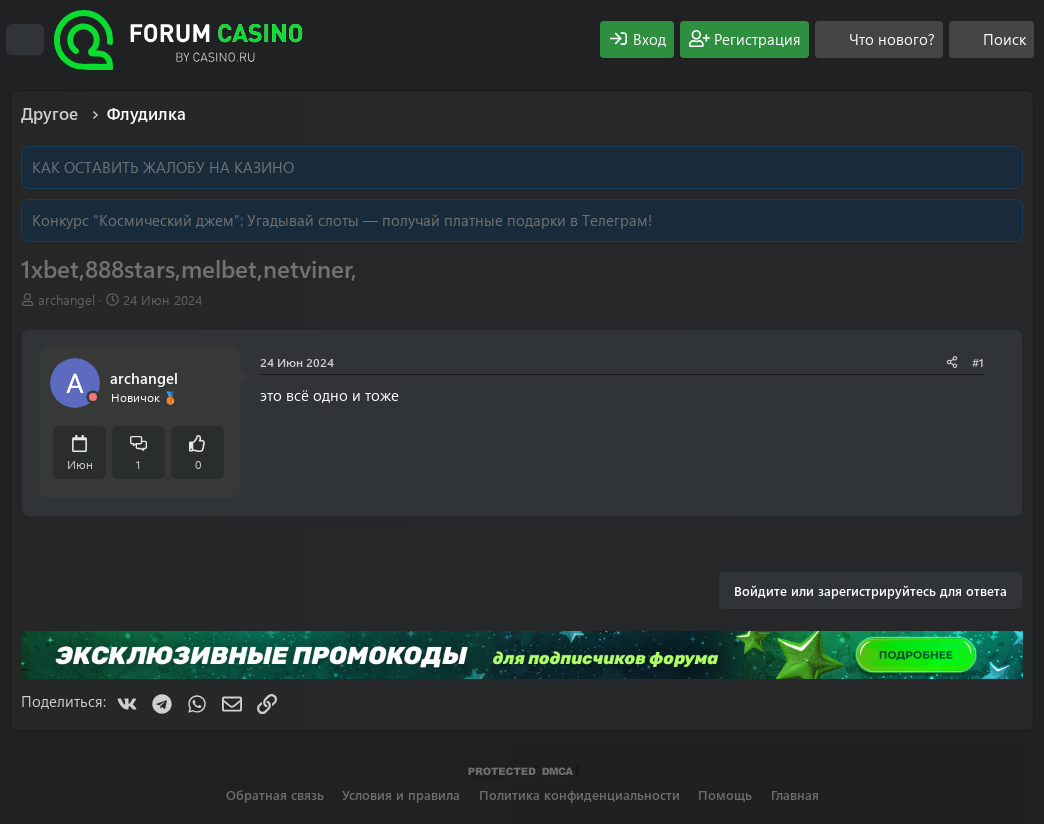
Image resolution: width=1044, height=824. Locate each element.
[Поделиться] (952, 362)
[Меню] (25, 40)
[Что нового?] (879, 39)
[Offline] (93, 397)
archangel (66, 299)
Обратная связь (275, 794)
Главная (795, 794)
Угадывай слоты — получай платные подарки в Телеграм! (449, 220)
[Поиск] (991, 39)
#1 (978, 362)
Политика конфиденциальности (579, 794)
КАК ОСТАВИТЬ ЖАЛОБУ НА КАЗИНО (163, 167)
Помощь (725, 794)
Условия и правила (401, 794)
